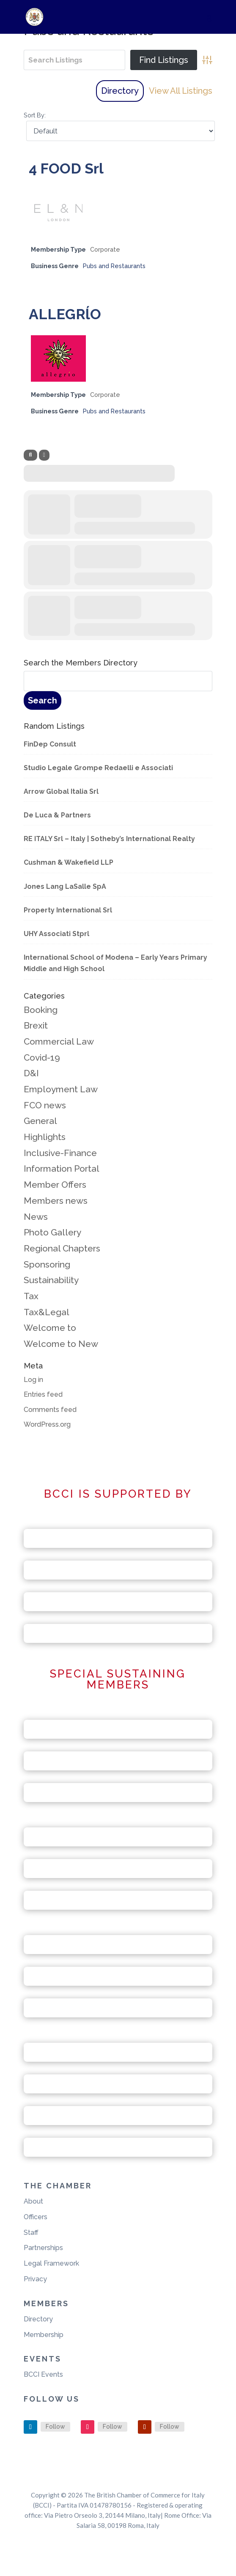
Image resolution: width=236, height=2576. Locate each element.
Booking (41, 1009)
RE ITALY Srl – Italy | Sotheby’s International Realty (109, 839)
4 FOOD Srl (66, 168)
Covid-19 (42, 1057)
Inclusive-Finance (60, 1153)
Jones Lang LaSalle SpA (65, 886)
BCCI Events (43, 2374)
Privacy (35, 2279)
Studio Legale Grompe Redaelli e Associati (98, 768)
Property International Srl (68, 910)
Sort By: (35, 115)
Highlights (45, 1137)
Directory (120, 91)
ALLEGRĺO (65, 314)
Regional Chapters (62, 1248)
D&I (31, 1073)
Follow (55, 2426)
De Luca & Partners (57, 815)
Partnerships (43, 2248)
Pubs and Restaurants (114, 265)
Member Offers (55, 1184)
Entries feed (43, 1394)
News (36, 1216)
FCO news (45, 1105)
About (33, 2201)
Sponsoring (47, 1264)
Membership (43, 2335)
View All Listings (180, 91)
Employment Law (61, 1089)
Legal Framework (51, 2263)
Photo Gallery (52, 1232)
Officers (35, 2217)
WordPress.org (47, 1424)
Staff (31, 2233)
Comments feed (50, 1410)
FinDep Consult (50, 744)
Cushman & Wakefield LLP (68, 862)
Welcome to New (61, 1343)
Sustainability (51, 1280)
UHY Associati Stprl (56, 934)
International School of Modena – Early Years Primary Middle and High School (115, 963)
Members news (56, 1200)
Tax (31, 1296)
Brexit (36, 1025)
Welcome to (50, 1327)
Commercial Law (59, 1041)
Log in (33, 1380)
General (40, 1121)
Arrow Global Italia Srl (61, 791)
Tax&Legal (46, 1312)
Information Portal (61, 1168)
